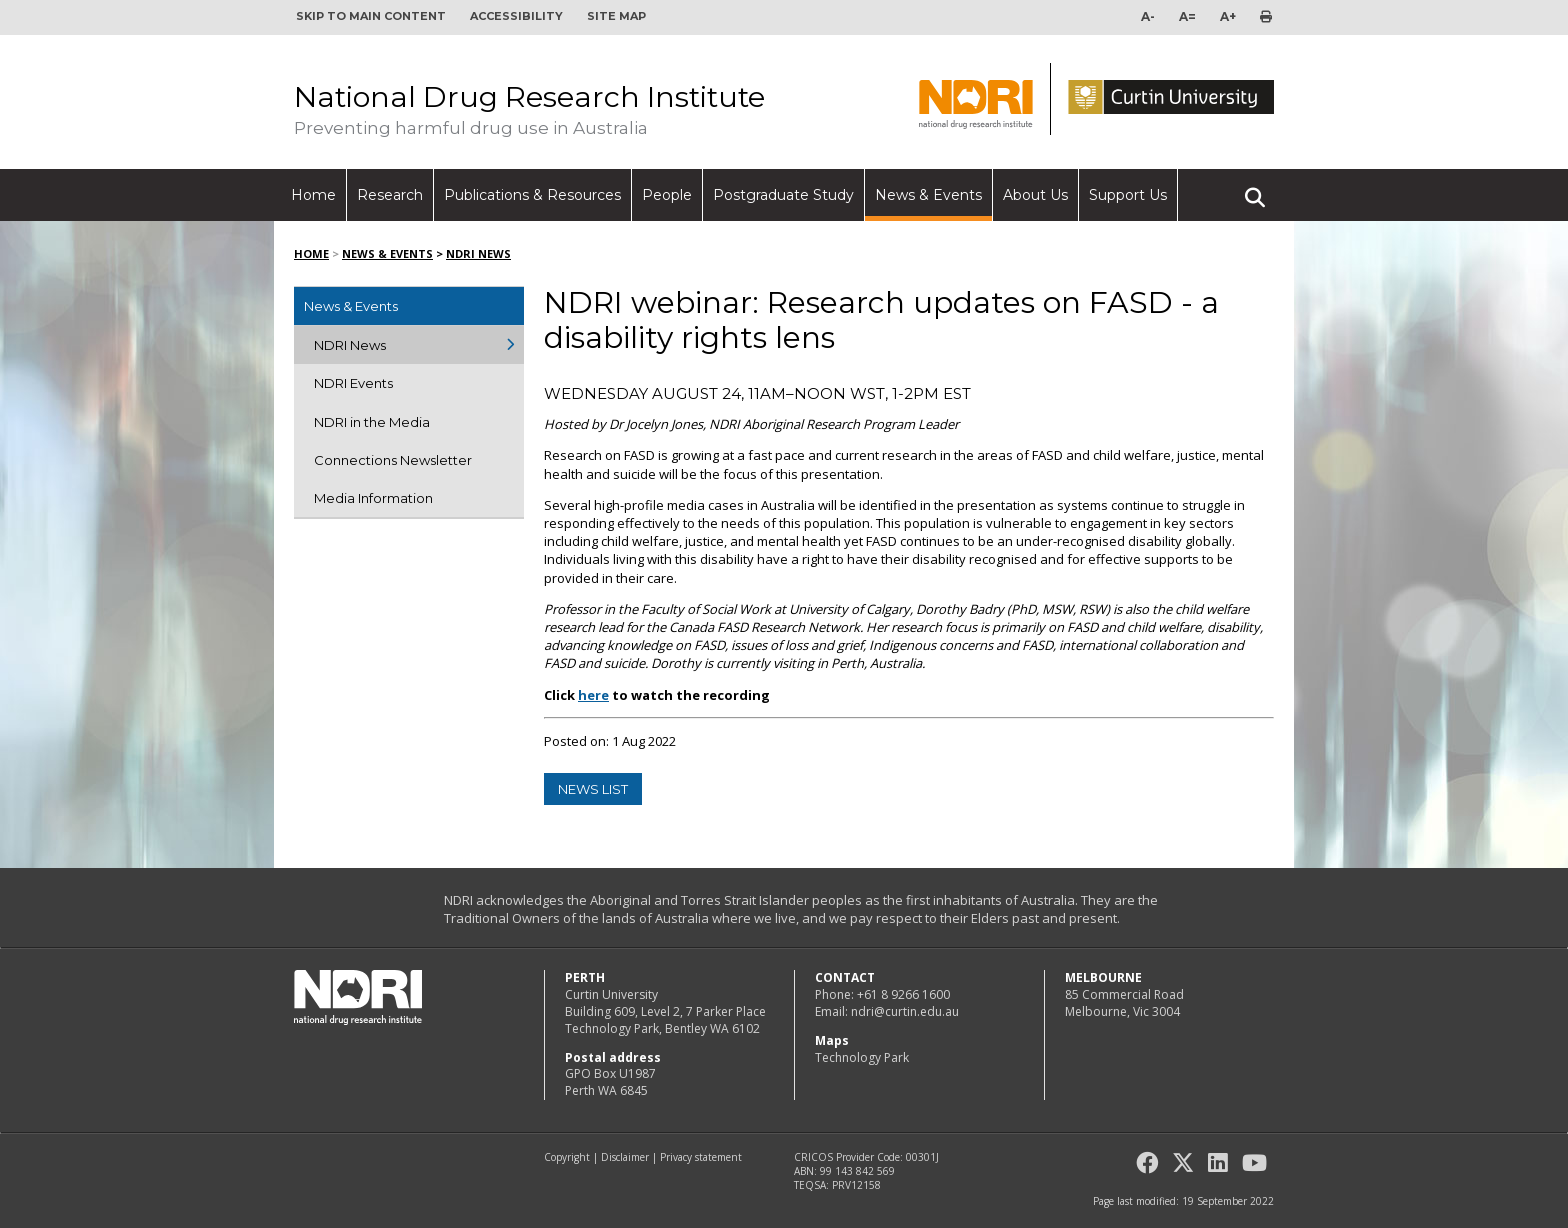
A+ (1228, 16)
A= (1187, 16)
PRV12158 (856, 1185)
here (593, 695)
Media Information (373, 498)
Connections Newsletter (393, 460)
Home (313, 195)
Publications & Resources (532, 195)
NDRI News (478, 253)
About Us (1035, 195)
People (667, 195)
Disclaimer (625, 1157)
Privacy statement (701, 1157)
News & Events (928, 195)
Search (1255, 189)
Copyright (567, 1157)
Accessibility (516, 16)
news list (593, 789)
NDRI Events (353, 383)
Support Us (1128, 195)
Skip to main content (371, 16)
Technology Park (862, 1057)
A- (1148, 16)
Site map (616, 16)
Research (390, 195)
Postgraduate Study (783, 195)
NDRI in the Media (372, 422)
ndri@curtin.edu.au (905, 1011)
